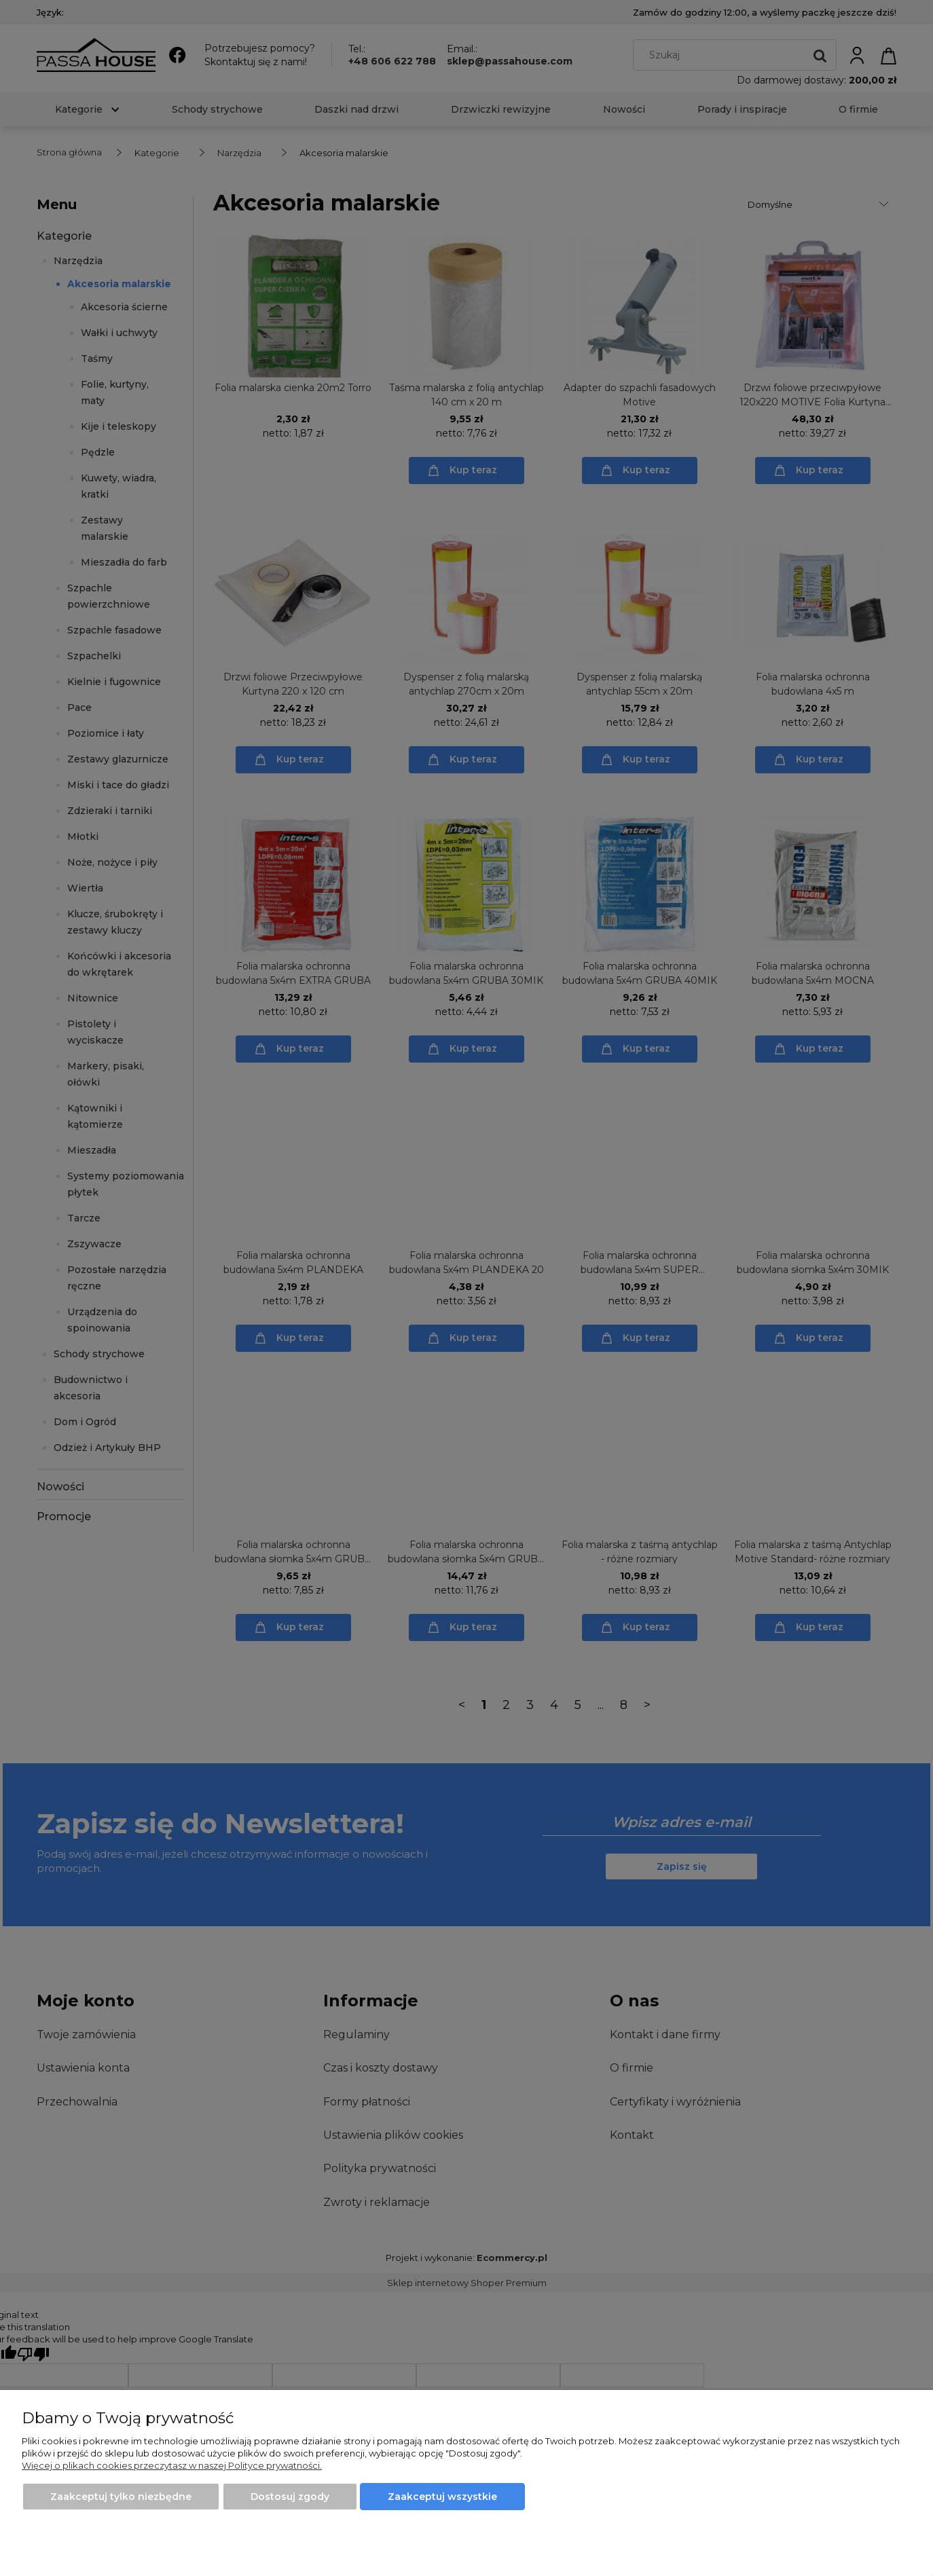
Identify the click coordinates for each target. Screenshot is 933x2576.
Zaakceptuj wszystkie (442, 2496)
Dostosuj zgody (290, 2496)
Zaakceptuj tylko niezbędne (120, 2496)
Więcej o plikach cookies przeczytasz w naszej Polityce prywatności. (172, 2465)
